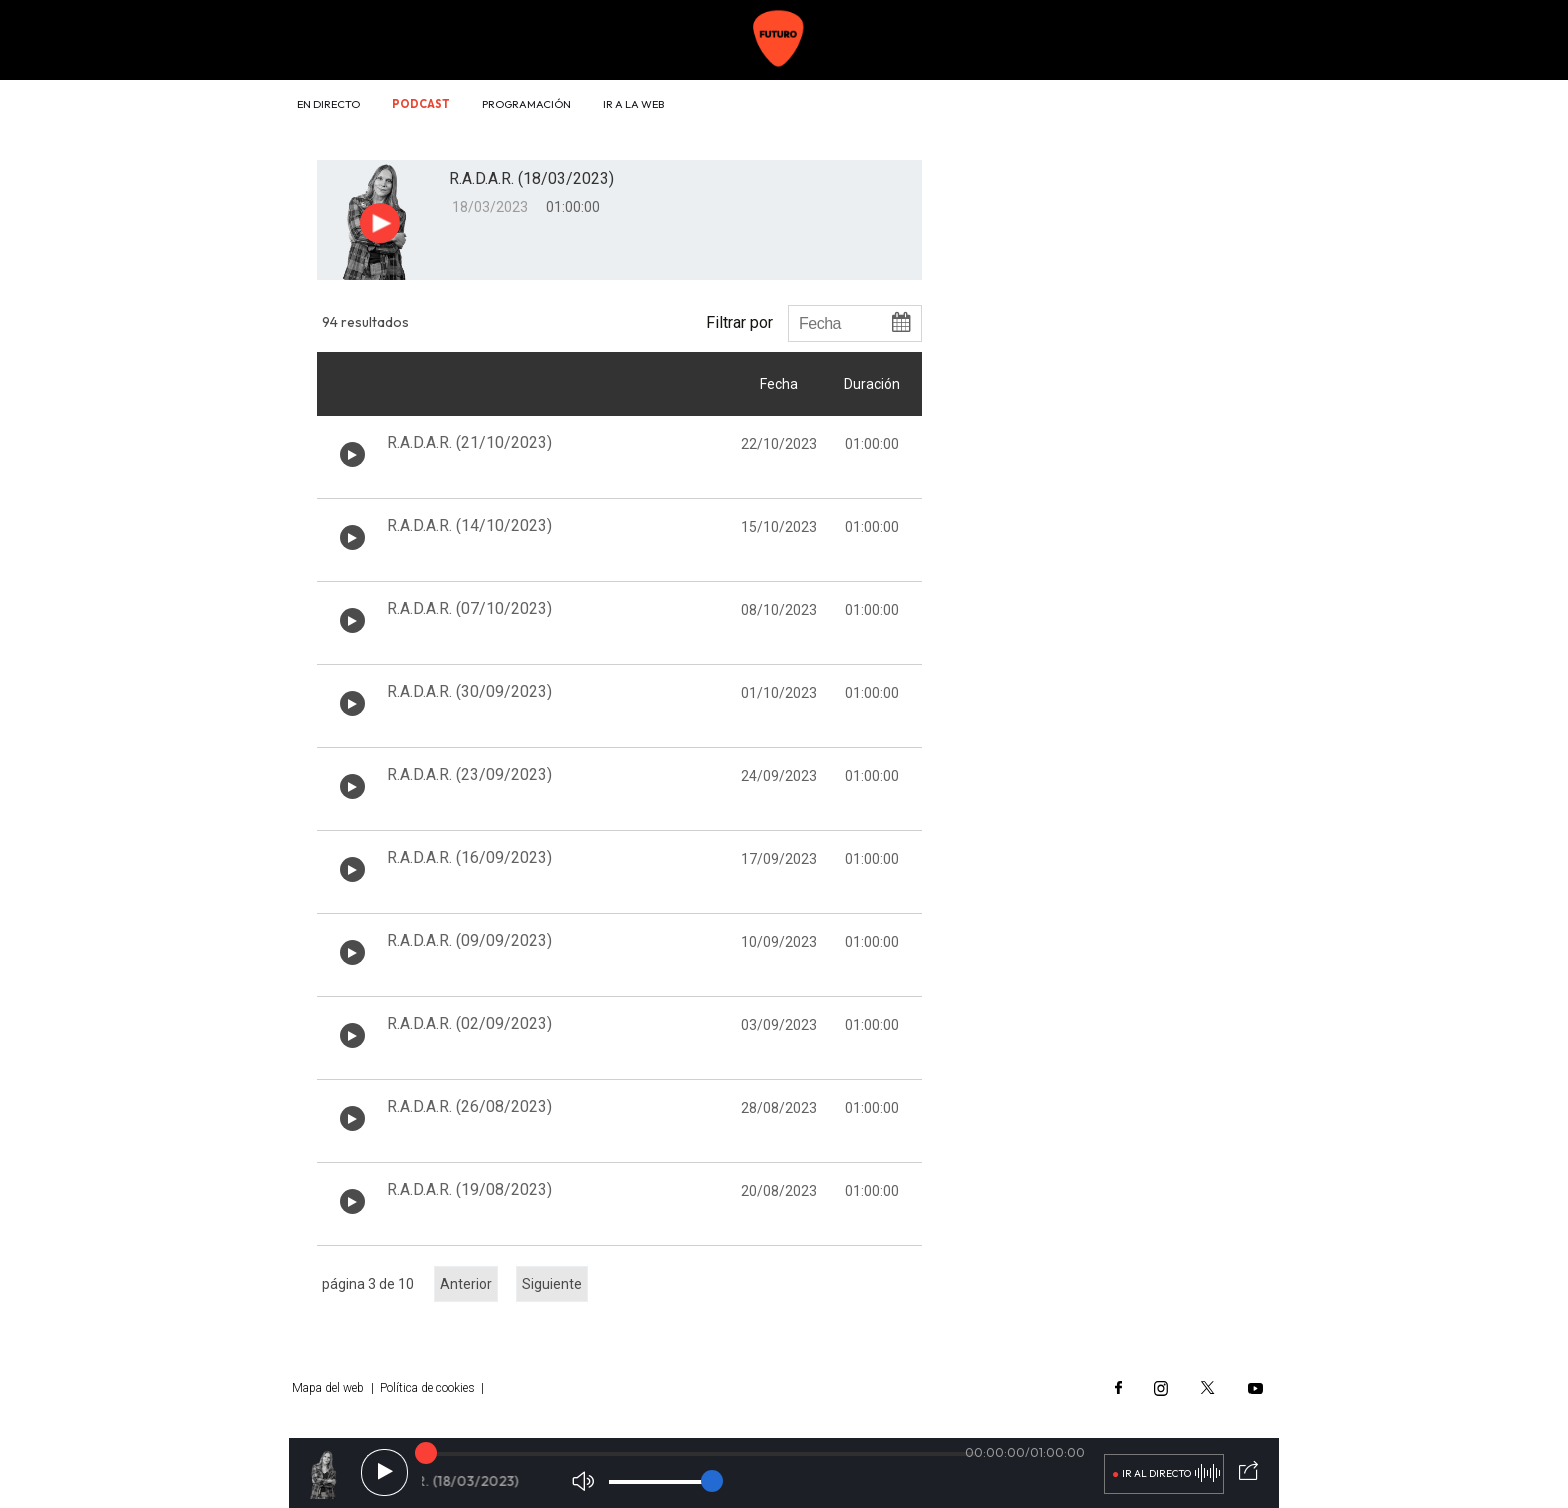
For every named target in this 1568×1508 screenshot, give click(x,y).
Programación (526, 104)
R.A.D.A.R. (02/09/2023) (469, 1023)
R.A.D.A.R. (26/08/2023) (469, 1106)
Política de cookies (427, 1388)
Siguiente (552, 1284)
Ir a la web (633, 104)
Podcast (421, 104)
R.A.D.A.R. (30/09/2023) (469, 691)
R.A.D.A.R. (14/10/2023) (469, 525)
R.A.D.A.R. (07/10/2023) (469, 608)
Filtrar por (739, 322)
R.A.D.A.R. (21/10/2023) (469, 442)
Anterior (466, 1284)
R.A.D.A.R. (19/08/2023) (469, 1189)
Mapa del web (328, 1388)
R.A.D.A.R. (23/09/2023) (469, 774)
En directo (328, 104)
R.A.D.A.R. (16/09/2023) (469, 857)
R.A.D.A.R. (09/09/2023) (469, 940)
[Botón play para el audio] (380, 223)
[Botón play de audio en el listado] (352, 454)
